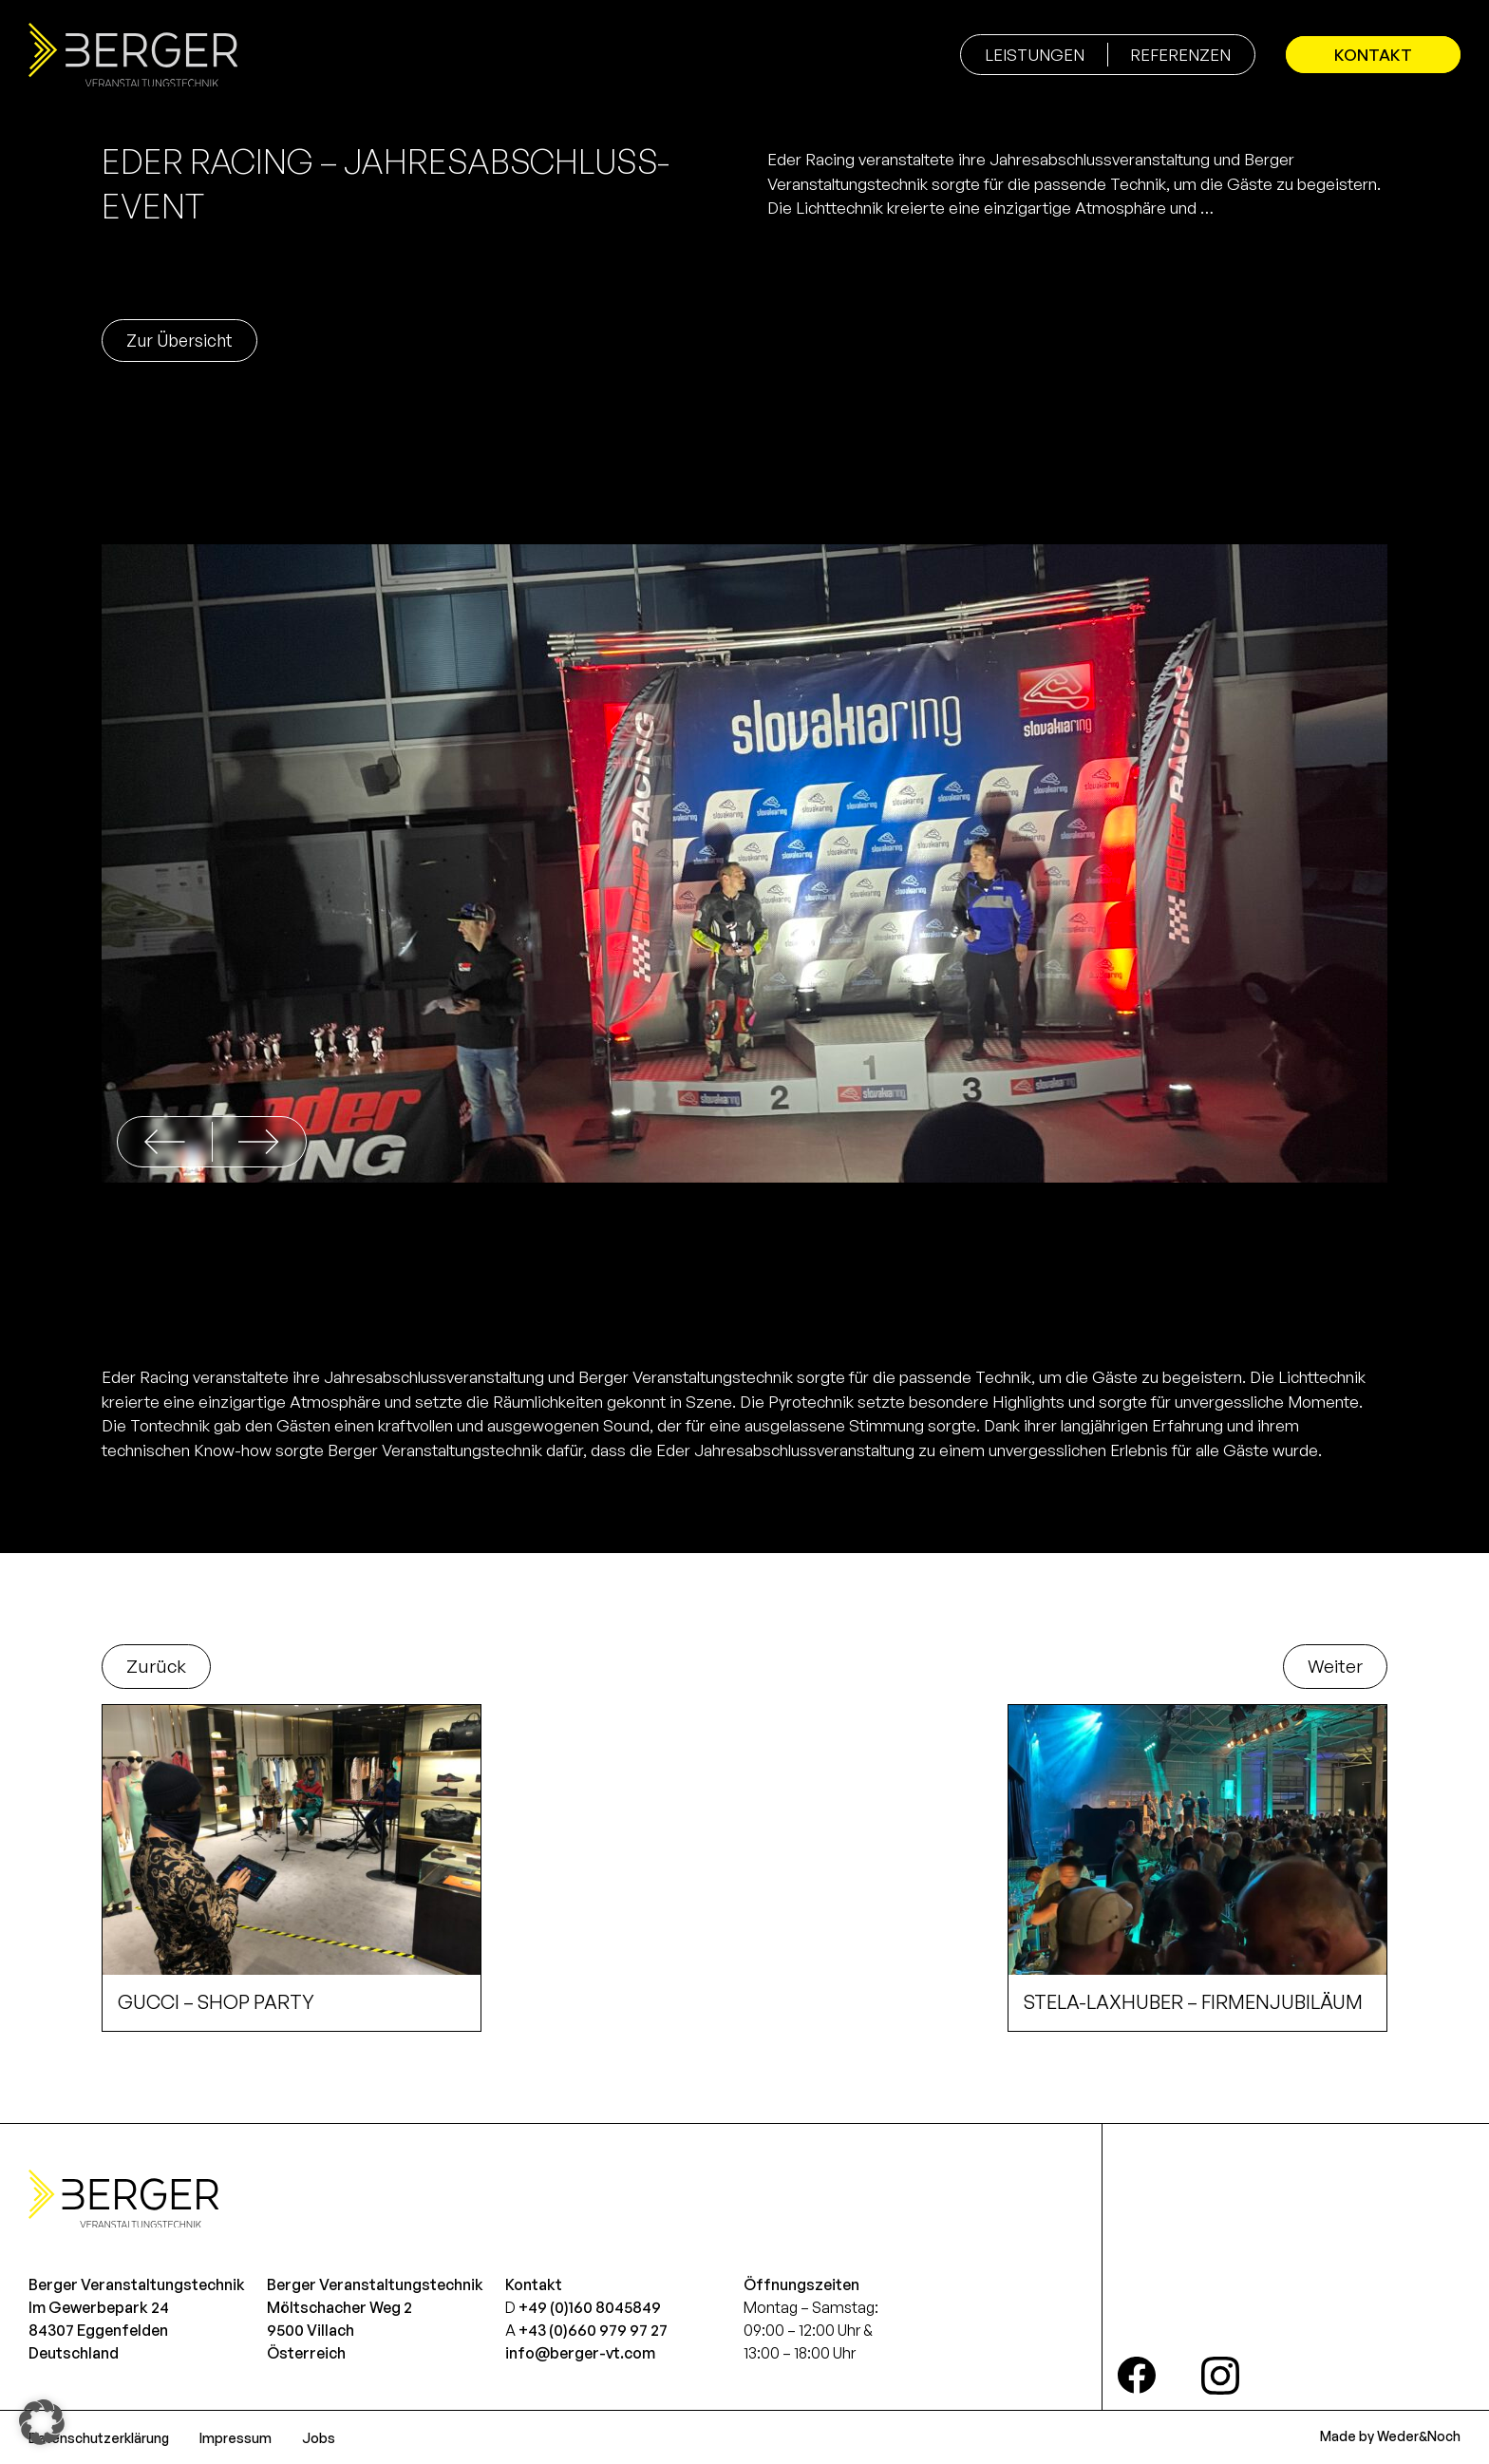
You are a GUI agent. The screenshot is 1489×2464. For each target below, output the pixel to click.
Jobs (318, 2438)
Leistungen (1034, 55)
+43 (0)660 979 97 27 (593, 2330)
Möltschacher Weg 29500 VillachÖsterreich (339, 2330)
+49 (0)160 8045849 (589, 2307)
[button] (258, 1141)
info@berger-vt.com (580, 2352)
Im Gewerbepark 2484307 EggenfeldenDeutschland (98, 2330)
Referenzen (1180, 55)
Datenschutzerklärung (98, 2438)
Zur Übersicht (179, 340)
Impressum (235, 2438)
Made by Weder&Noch (1390, 2436)
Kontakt (1373, 55)
